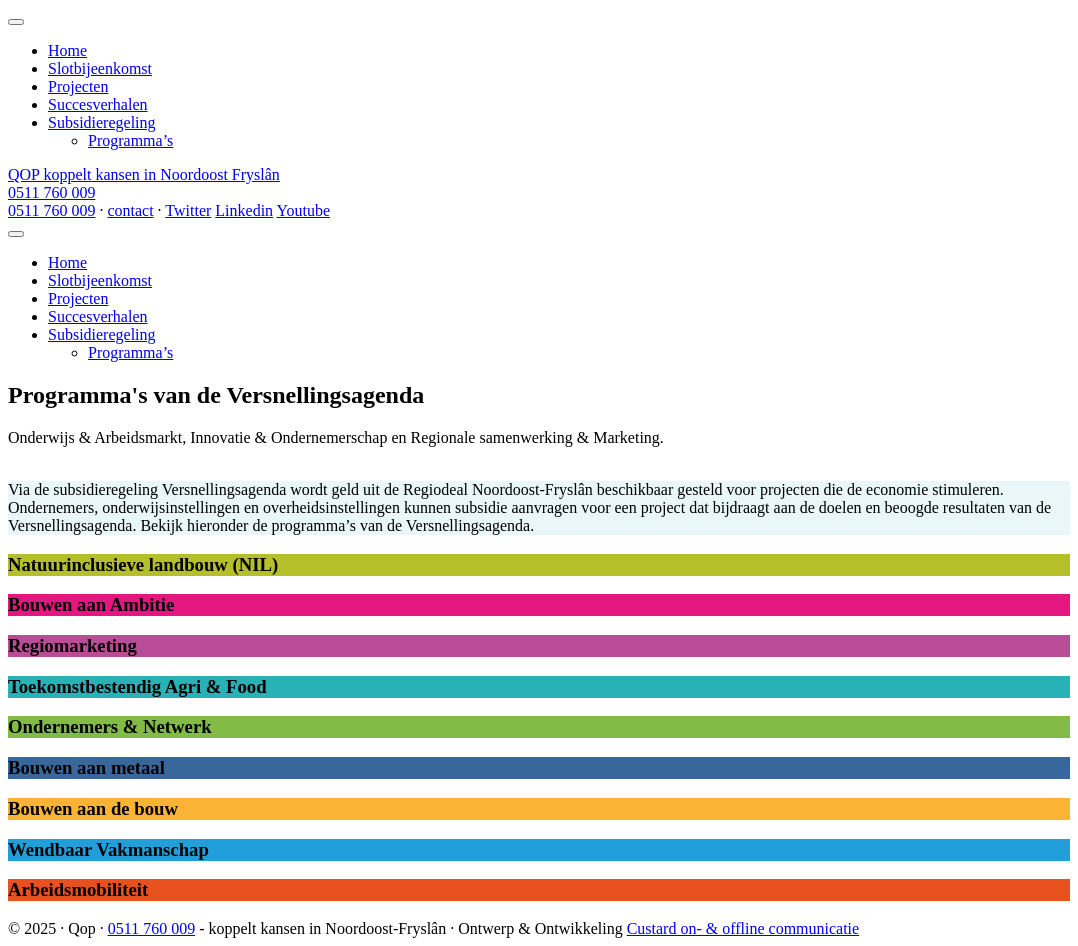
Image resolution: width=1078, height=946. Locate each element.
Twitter (188, 210)
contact (130, 210)
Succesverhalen (98, 104)
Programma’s (130, 140)
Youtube (303, 210)
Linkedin (244, 210)
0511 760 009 (51, 192)
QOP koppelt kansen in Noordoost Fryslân (144, 174)
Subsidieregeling (102, 122)
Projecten (78, 86)
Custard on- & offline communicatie (743, 928)
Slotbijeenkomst (100, 68)
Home (67, 50)
